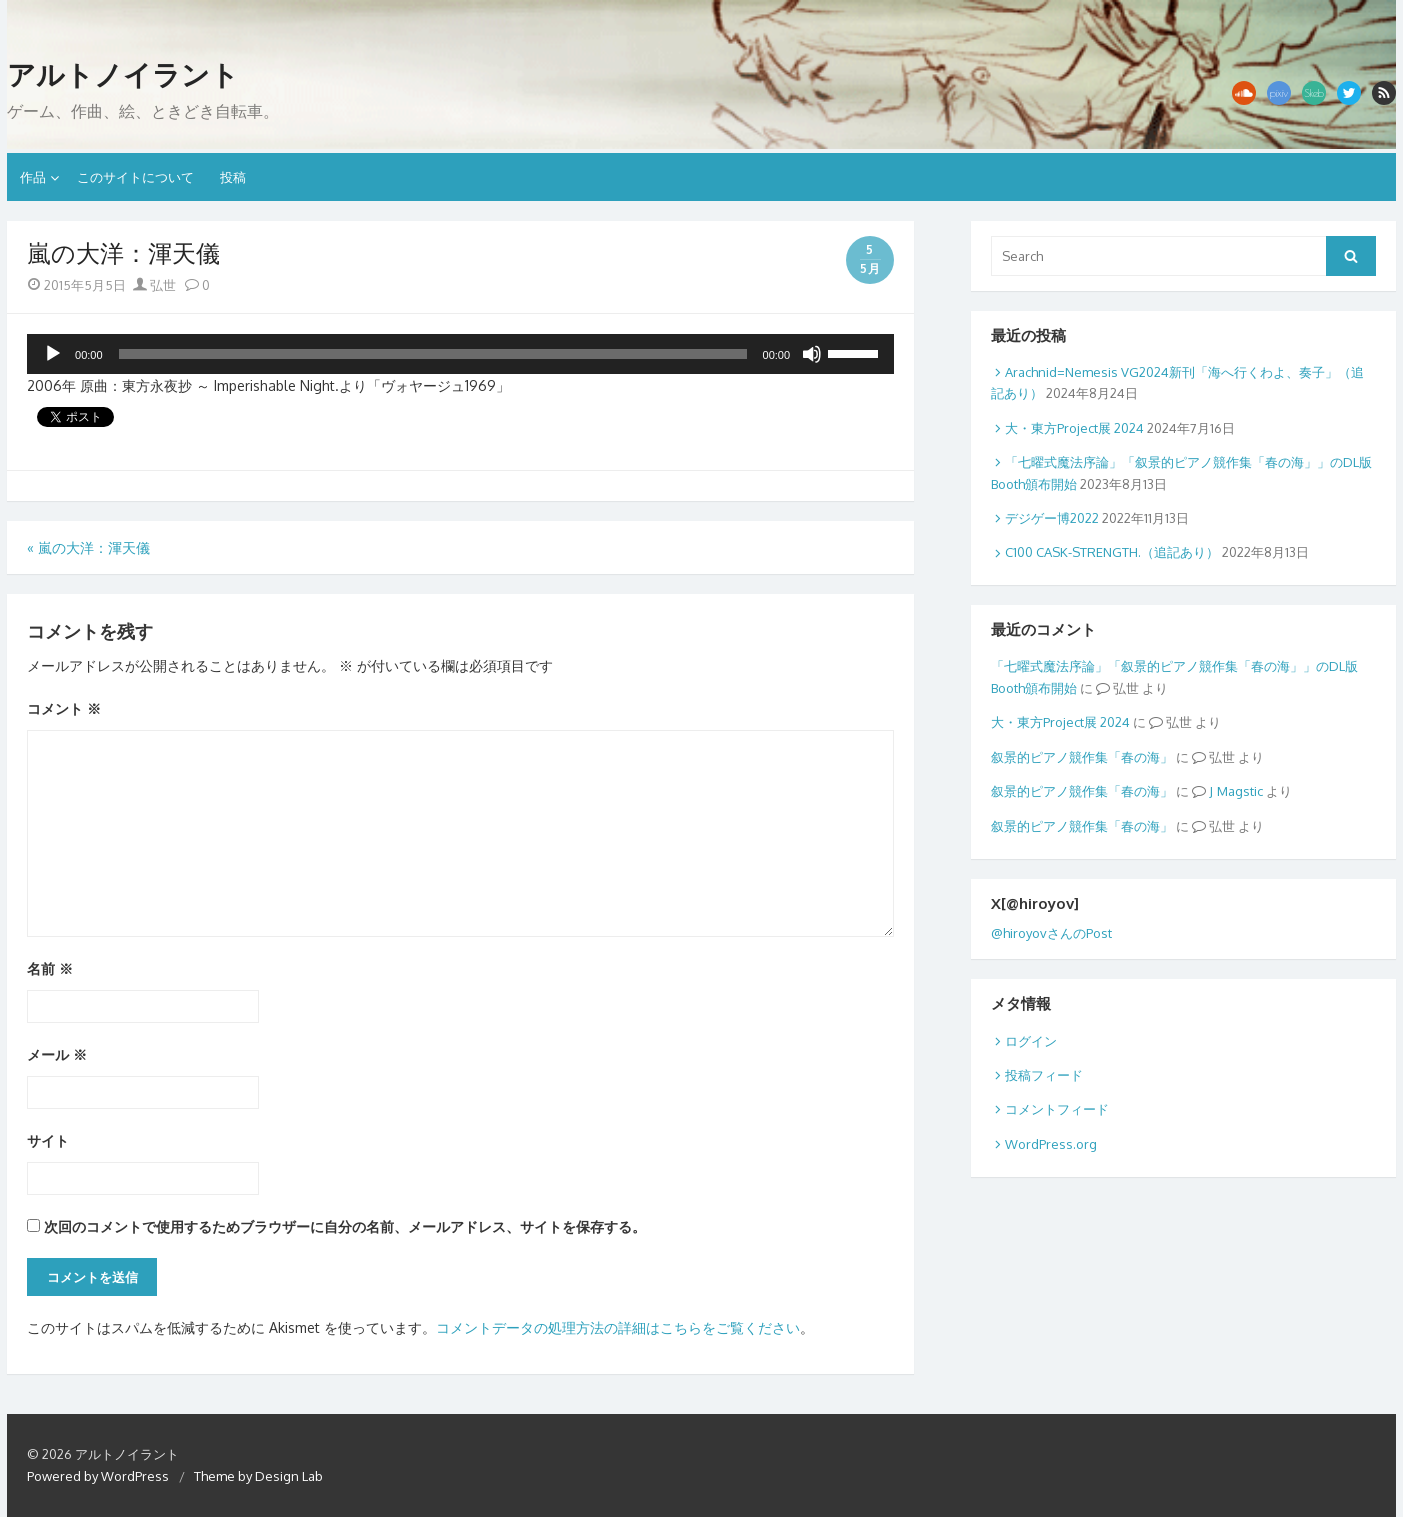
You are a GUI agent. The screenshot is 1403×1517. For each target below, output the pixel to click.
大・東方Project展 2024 (1074, 428)
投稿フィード (1044, 1075)
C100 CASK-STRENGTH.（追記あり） (1112, 552)
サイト (48, 1140)
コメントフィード (1057, 1109)
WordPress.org (1051, 1144)
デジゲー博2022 (1052, 518)
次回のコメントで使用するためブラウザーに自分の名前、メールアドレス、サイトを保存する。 (345, 1226)
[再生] (53, 354)
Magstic (1240, 791)
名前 (50, 968)
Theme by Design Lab (258, 1476)
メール (57, 1054)
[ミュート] (812, 354)
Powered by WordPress (98, 1476)
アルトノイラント (123, 75)
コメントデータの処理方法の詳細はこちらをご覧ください (618, 1327)
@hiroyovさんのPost (1051, 933)
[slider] (433, 354)
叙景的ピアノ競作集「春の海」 (1082, 757)
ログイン (1031, 1041)
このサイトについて (135, 177)
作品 (33, 177)
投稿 (233, 177)
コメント (64, 708)
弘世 (154, 285)
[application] (460, 354)
